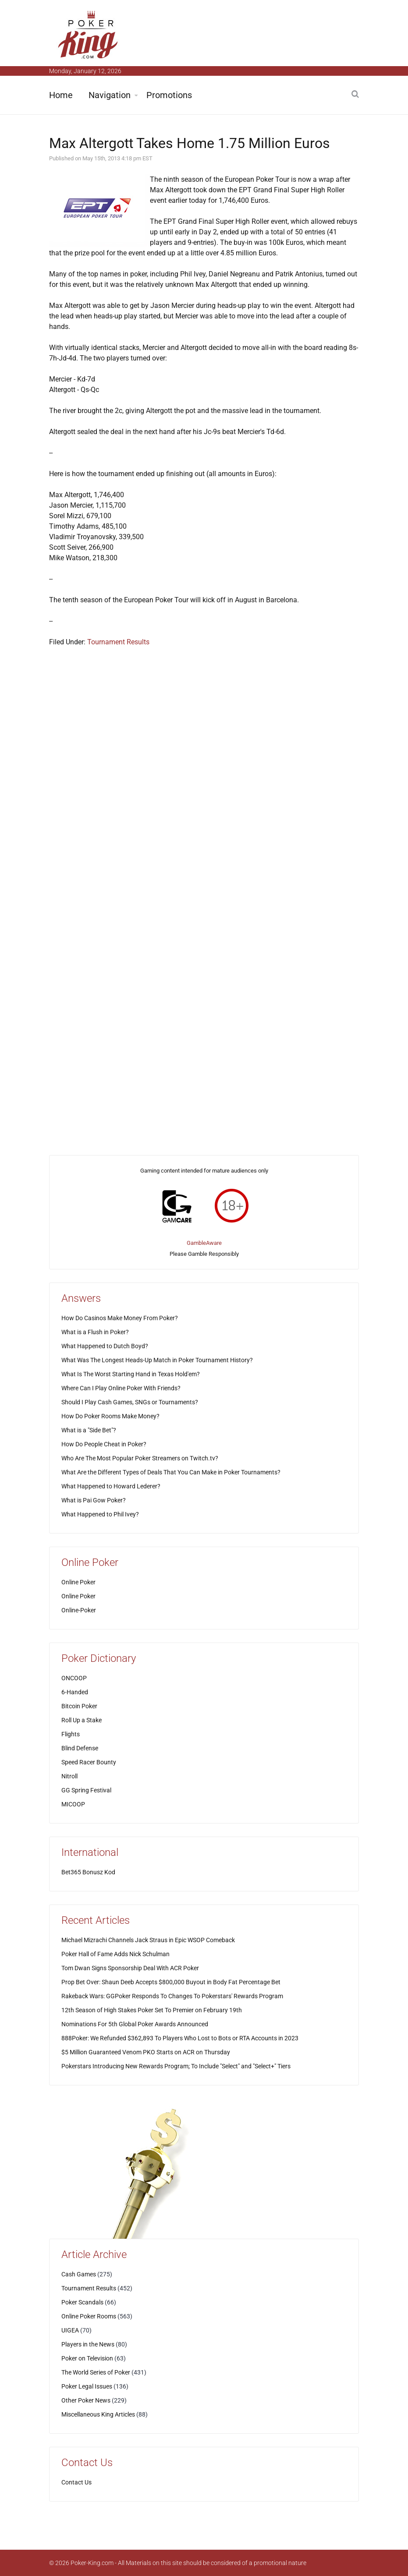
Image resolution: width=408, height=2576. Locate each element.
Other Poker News (85, 2400)
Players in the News (87, 2344)
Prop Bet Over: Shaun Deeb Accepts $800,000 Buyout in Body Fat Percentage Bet (170, 1982)
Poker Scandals (82, 2302)
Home (61, 95)
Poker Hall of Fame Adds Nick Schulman (115, 1954)
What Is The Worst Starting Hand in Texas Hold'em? (130, 1374)
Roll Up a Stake (81, 1720)
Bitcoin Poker (79, 1706)
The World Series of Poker (95, 2372)
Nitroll (69, 1776)
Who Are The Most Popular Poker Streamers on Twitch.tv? (139, 1458)
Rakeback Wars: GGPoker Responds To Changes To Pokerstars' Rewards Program (172, 1996)
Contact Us (76, 2482)
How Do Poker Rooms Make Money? (110, 1416)
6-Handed (74, 1692)
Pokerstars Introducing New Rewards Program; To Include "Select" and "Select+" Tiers (176, 2066)
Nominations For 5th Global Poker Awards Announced (134, 2024)
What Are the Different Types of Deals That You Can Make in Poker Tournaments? (170, 1472)
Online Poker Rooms (88, 2316)
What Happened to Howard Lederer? (110, 1486)
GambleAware (204, 1243)
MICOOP (73, 1804)
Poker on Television (87, 2358)
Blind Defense (79, 1748)
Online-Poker (78, 1610)
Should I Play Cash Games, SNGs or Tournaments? (129, 1402)
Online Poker (78, 1582)
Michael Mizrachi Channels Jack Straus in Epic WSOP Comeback (148, 1939)
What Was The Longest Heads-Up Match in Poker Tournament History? (157, 1360)
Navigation (110, 95)
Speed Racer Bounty (88, 1762)
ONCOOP (74, 1678)
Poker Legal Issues (86, 2386)
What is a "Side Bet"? (88, 1430)
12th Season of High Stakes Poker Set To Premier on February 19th (151, 2010)
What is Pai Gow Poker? (93, 1500)
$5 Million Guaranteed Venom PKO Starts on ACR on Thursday (145, 2052)
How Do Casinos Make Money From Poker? (119, 1318)
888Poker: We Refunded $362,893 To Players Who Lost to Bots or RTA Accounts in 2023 (179, 2038)
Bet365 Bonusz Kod (88, 1872)
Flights (70, 1734)
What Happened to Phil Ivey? (100, 1514)
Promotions (169, 95)
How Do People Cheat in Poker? (103, 1444)
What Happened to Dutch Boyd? (104, 1346)
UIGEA (70, 2330)
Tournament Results (118, 642)
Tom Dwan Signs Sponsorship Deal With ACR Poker (130, 1968)
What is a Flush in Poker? (95, 1332)
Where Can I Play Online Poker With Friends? (121, 1388)
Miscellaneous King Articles (98, 2414)
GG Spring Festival (86, 1790)
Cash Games (78, 2274)
